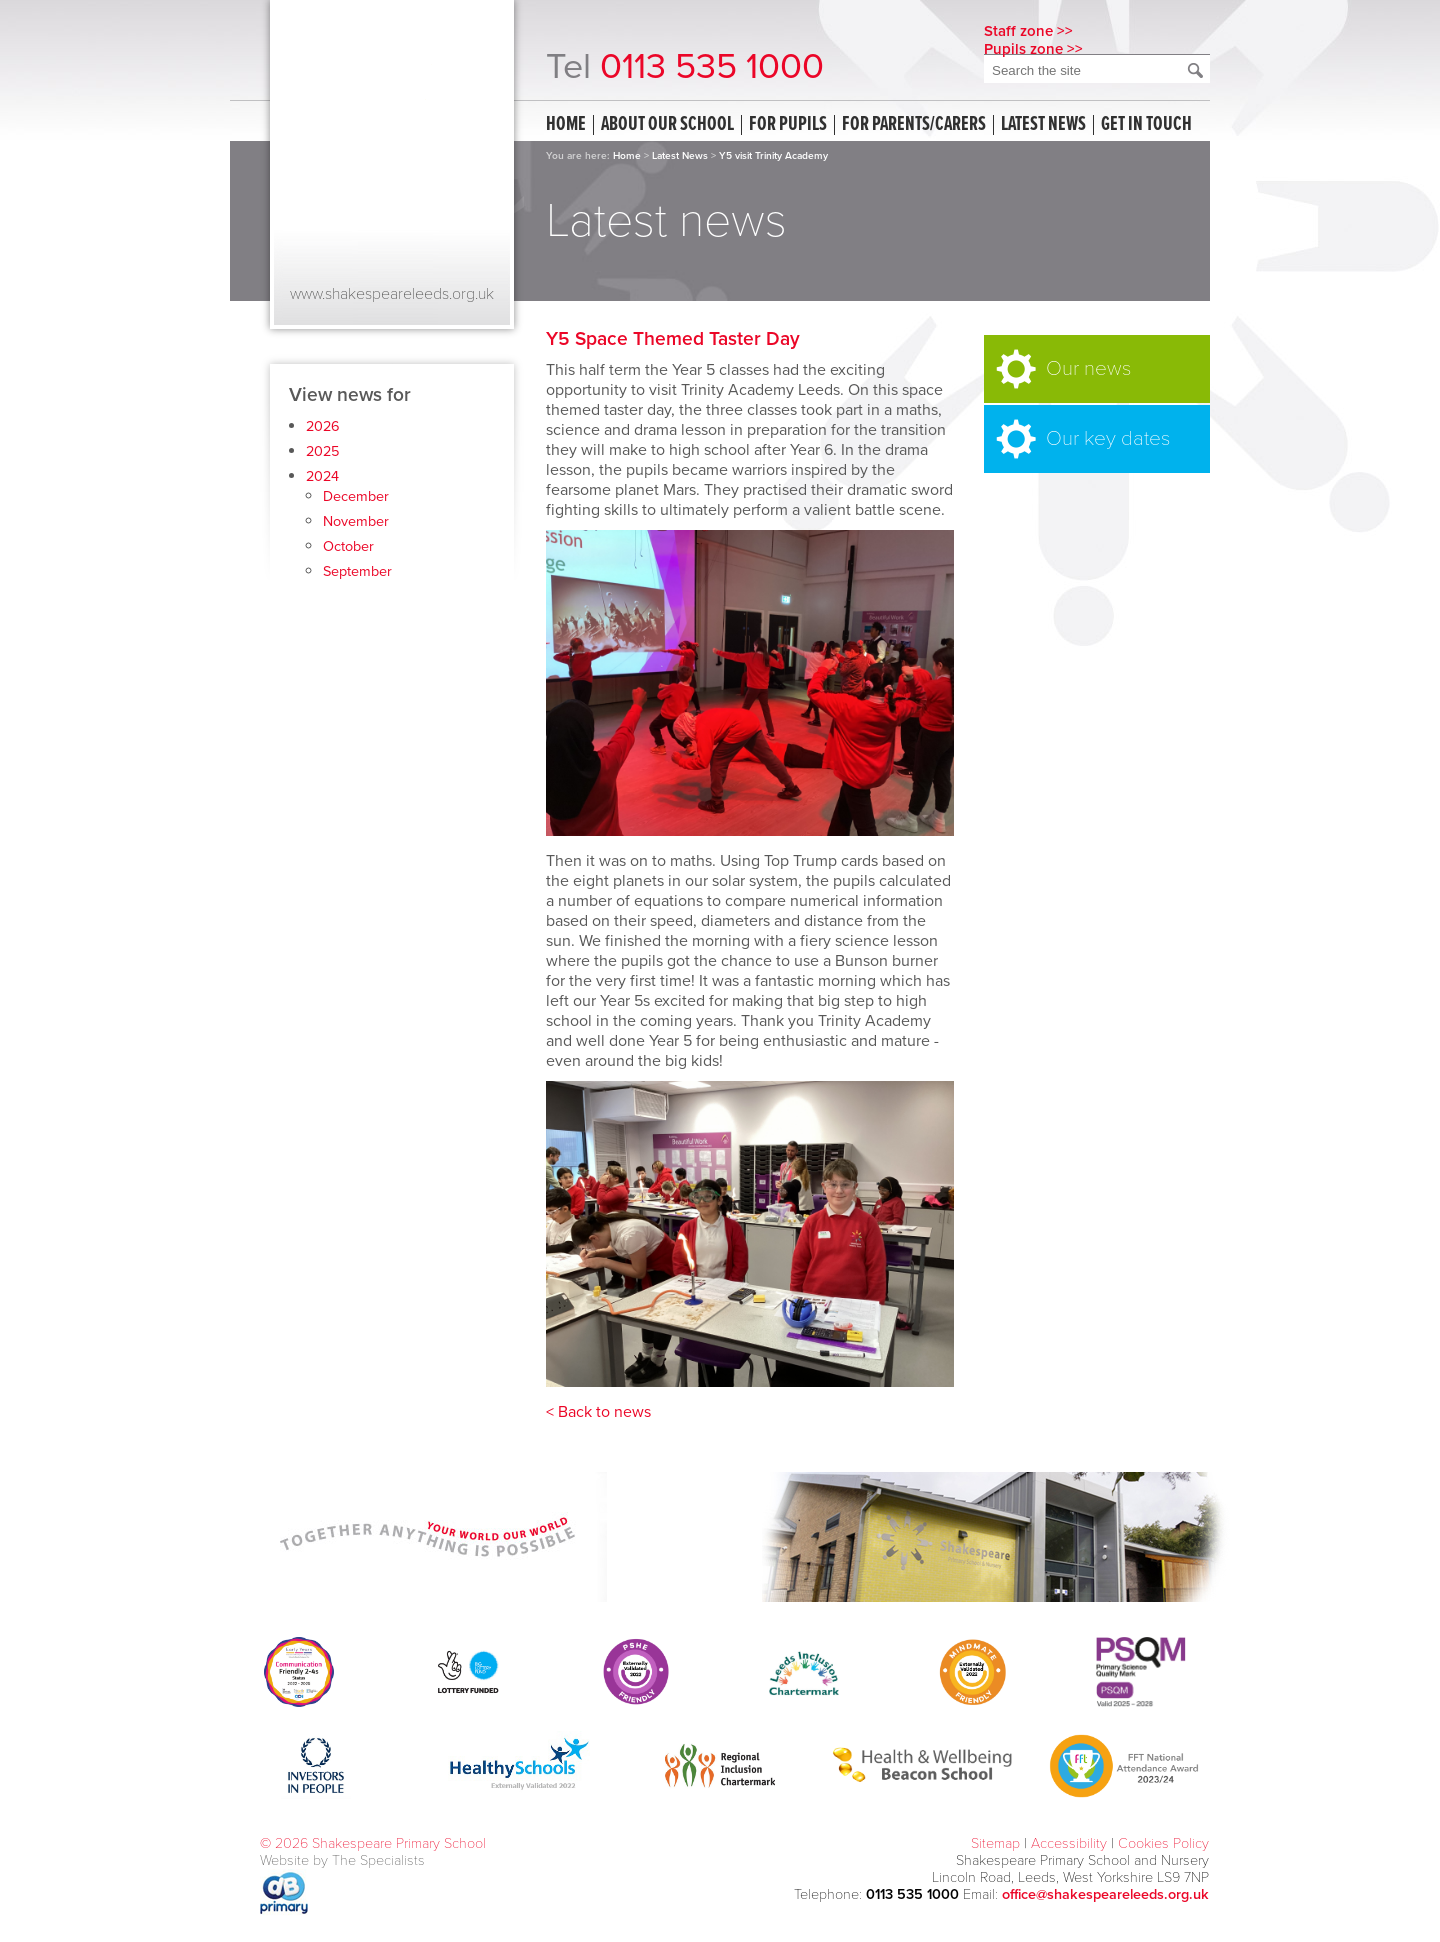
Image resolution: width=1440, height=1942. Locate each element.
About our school (667, 125)
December (356, 496)
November (356, 521)
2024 (322, 476)
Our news (1088, 368)
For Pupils (788, 125)
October (348, 546)
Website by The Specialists (342, 1860)
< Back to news (598, 1412)
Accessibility (1069, 1843)
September (357, 571)
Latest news (1043, 125)
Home (566, 125)
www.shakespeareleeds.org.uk (392, 294)
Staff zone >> (1028, 31)
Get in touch (1146, 125)
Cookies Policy (1163, 1843)
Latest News (680, 156)
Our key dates (1108, 438)
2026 (323, 426)
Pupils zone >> (1033, 49)
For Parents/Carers (914, 125)
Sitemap (995, 1843)
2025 (322, 451)
